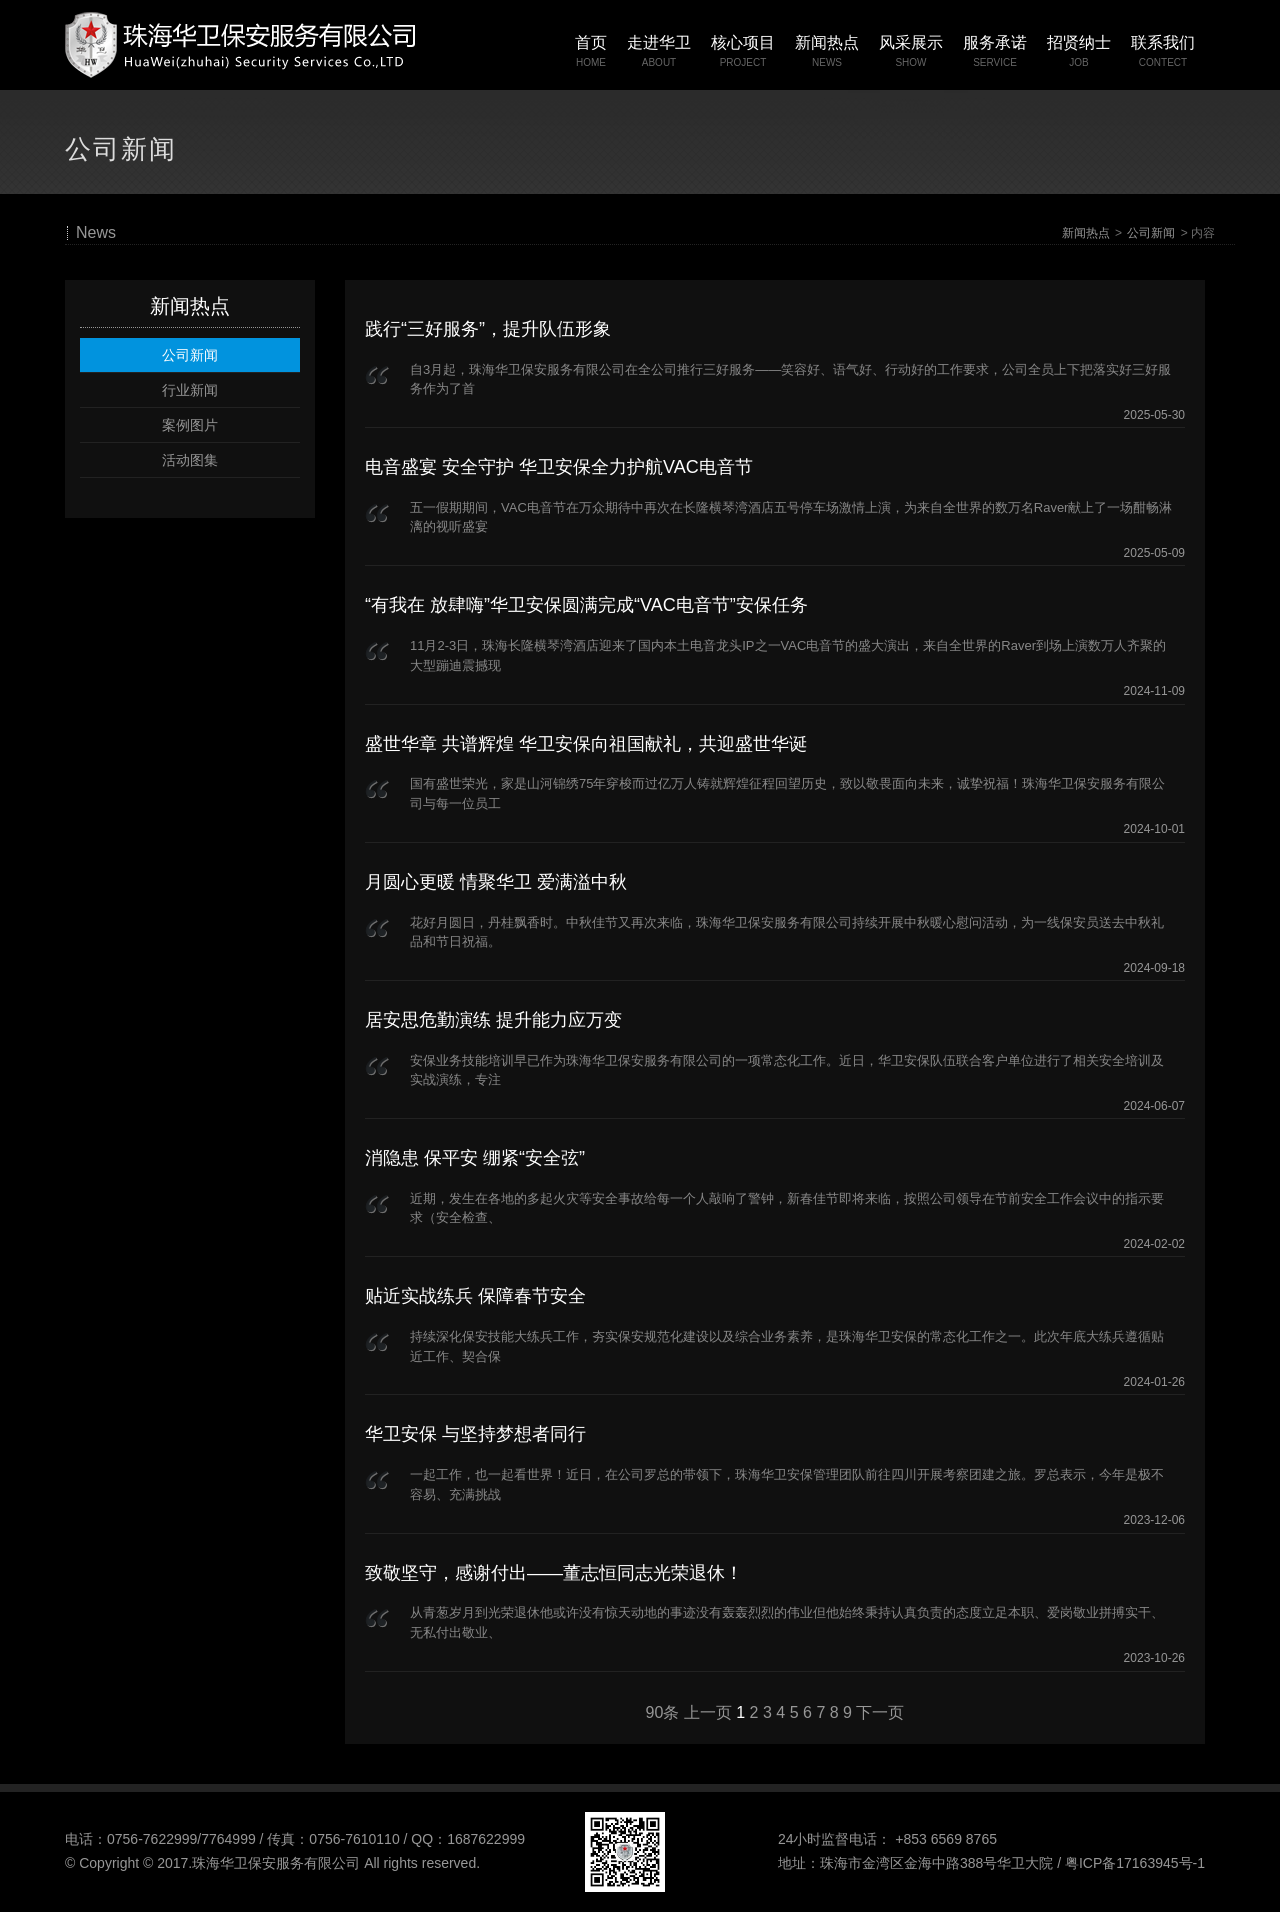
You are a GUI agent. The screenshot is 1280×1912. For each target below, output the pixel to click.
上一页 (708, 1712)
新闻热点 (1086, 233)
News (96, 233)
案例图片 (190, 425)
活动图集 (190, 460)
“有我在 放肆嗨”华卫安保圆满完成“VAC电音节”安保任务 (586, 605)
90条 (663, 1712)
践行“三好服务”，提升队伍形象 (488, 329)
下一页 (880, 1712)
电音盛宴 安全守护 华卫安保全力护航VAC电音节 (559, 467)
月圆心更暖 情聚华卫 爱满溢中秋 (496, 882)
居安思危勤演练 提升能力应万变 (493, 1020)
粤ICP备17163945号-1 (1135, 1863)
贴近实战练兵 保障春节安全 (475, 1296)
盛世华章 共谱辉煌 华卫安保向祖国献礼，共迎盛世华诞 (586, 744)
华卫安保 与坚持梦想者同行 (475, 1434)
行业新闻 (190, 390)
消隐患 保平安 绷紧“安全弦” (475, 1158)
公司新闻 (1151, 233)
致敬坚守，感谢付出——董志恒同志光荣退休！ (554, 1573)
